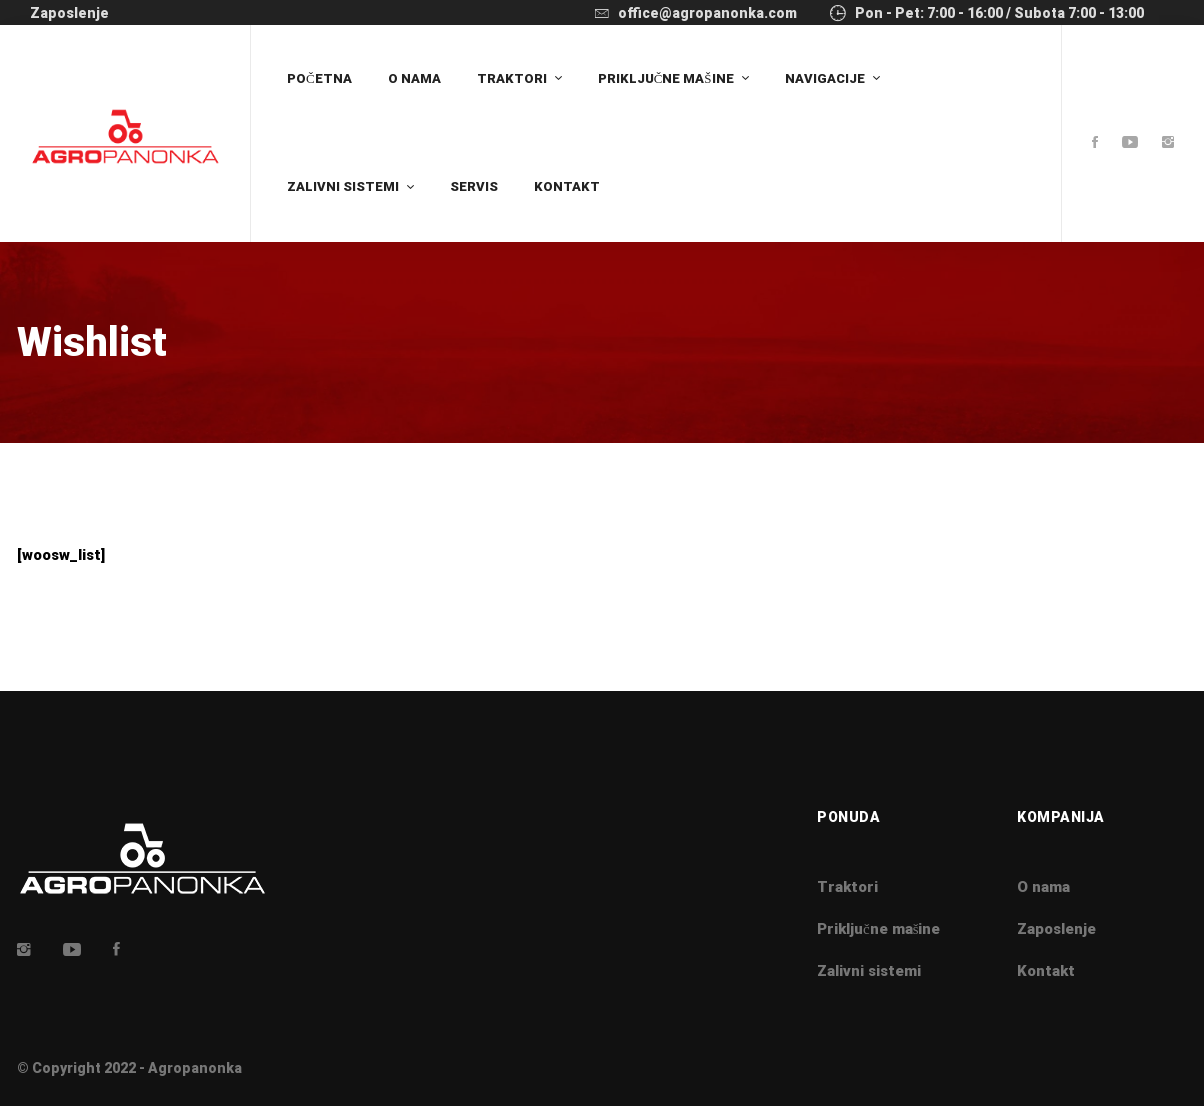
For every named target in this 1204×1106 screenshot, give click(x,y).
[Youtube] (1130, 143)
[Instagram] (1168, 143)
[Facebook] (1095, 143)
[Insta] (24, 949)
